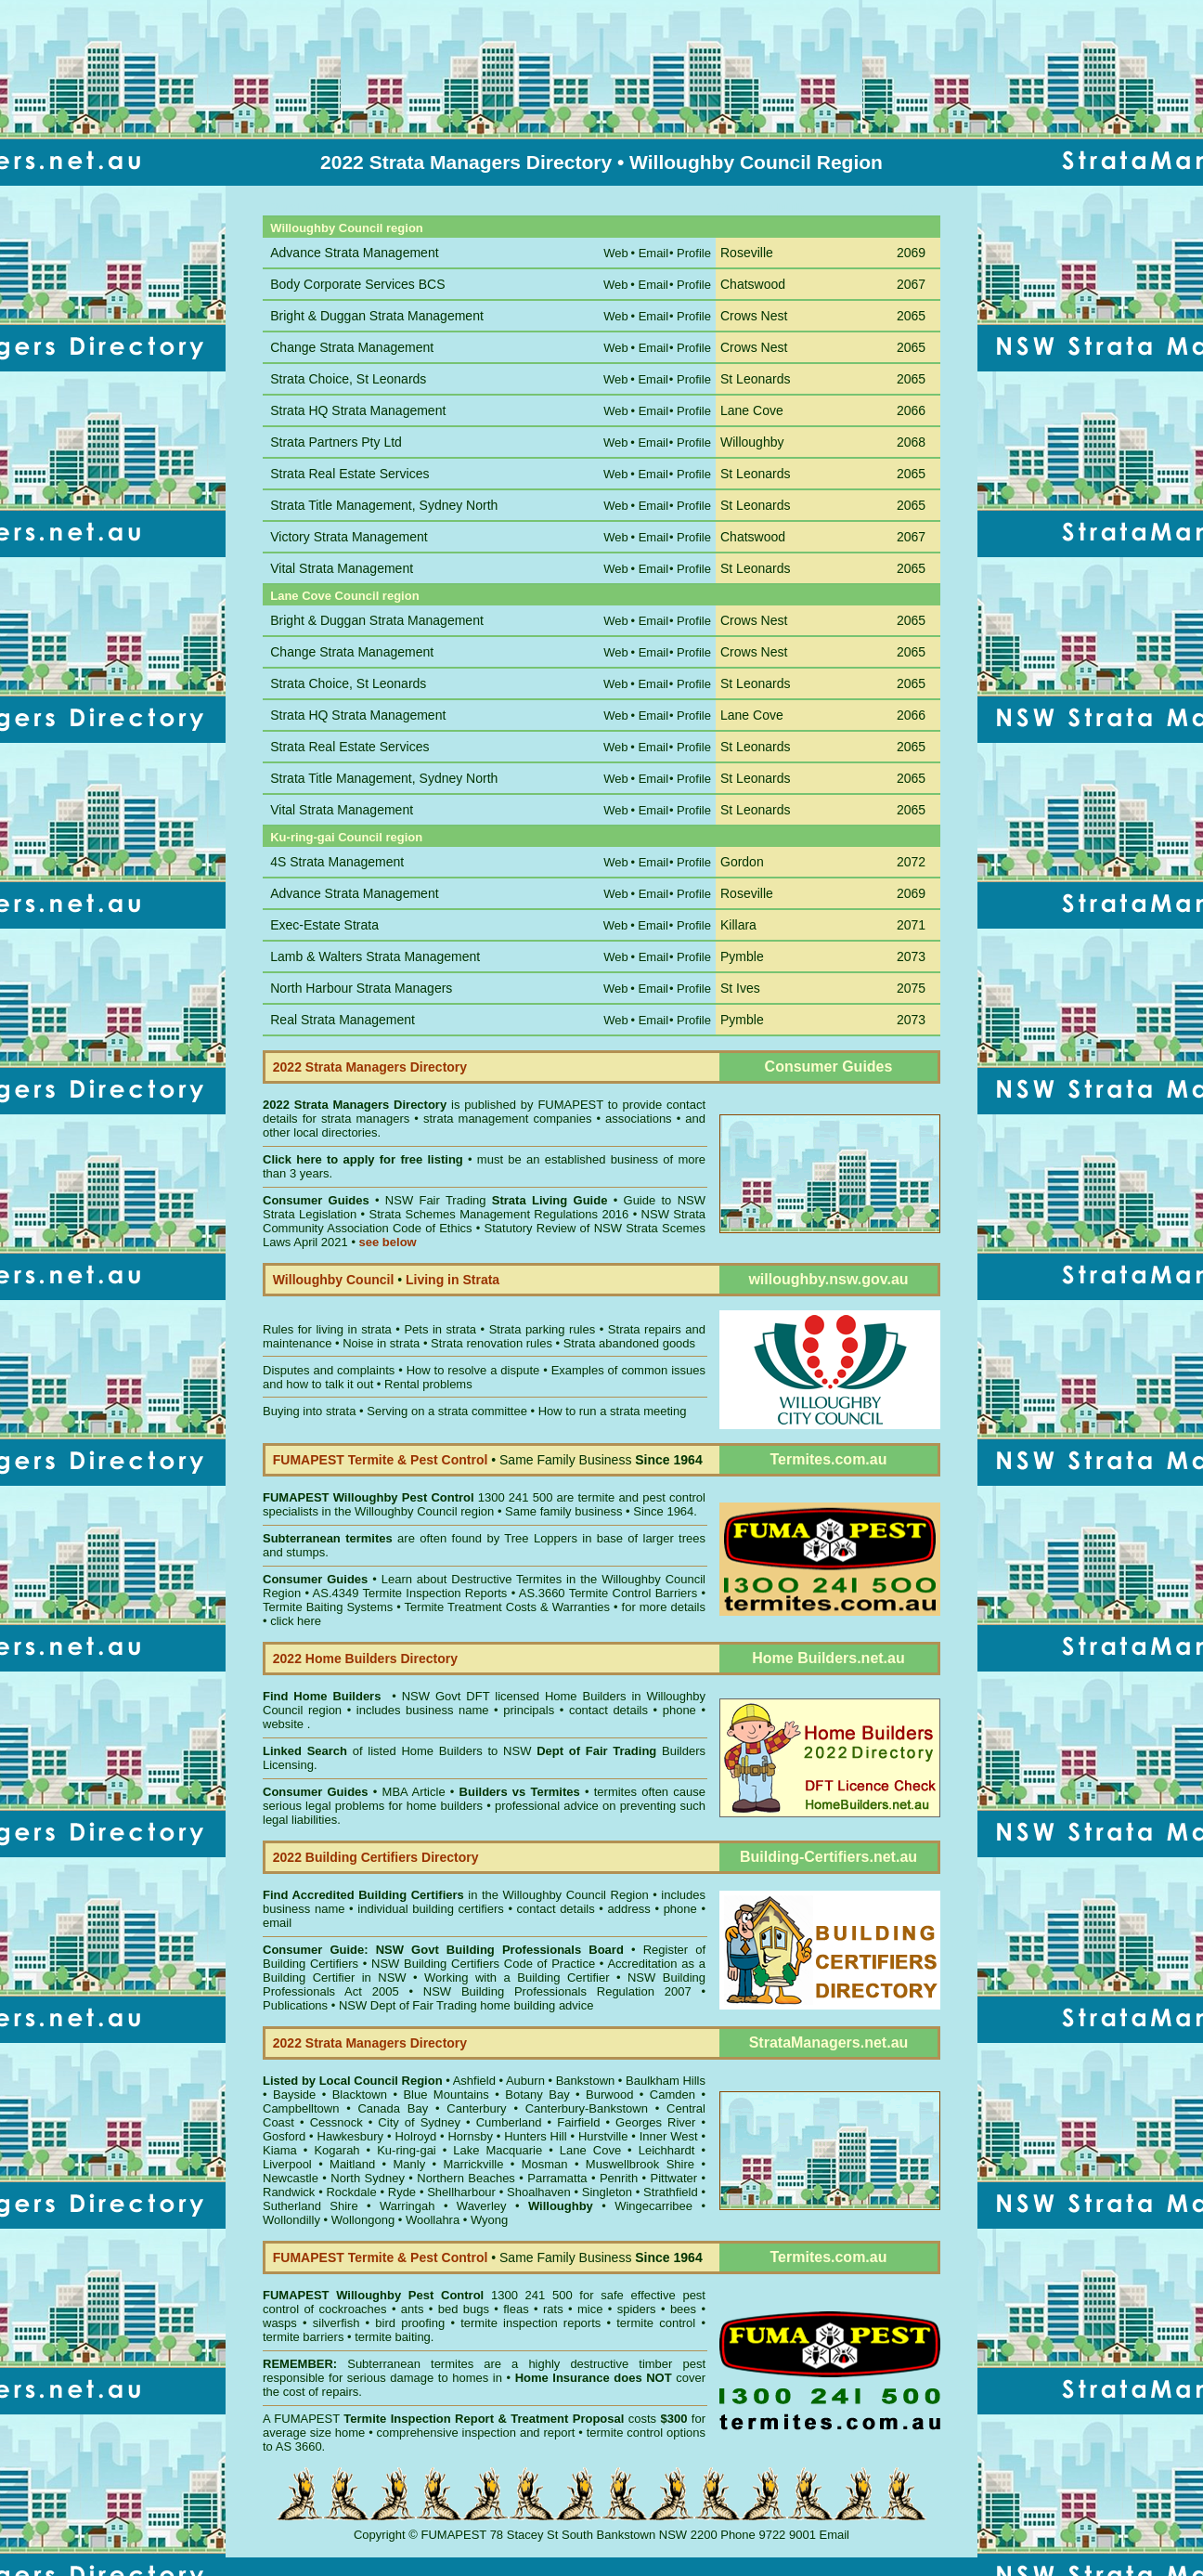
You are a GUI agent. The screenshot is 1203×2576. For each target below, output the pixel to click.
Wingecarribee (653, 2206)
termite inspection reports (530, 2323)
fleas (515, 2309)
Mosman (545, 2164)
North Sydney (367, 2178)
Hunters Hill (535, 2136)
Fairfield (578, 2122)
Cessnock (336, 2122)
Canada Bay (392, 2108)
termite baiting (393, 2337)
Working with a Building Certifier (516, 1977)
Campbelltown (301, 2108)
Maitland (352, 2164)
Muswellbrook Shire (640, 2164)
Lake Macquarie (497, 2150)
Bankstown (585, 2081)
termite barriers (303, 2337)
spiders (636, 2309)
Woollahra (432, 2220)
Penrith (619, 2178)
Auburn (525, 2081)
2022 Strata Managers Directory (357, 1105)
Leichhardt (667, 2150)
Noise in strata (381, 1343)
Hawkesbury (350, 2136)
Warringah (407, 2206)
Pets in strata (440, 1329)
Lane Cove (590, 2150)
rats (553, 2309)
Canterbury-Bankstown (586, 2108)
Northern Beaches (466, 2178)
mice (589, 2309)
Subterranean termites (410, 2364)
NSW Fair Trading (494, 1200)
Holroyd (415, 2136)
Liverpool (287, 2164)
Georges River (655, 2122)
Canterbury (476, 2108)
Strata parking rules (542, 1329)
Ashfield (474, 2081)
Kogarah (336, 2150)
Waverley (482, 2206)
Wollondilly (291, 2220)
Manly (409, 2164)
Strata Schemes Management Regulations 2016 (499, 1214)
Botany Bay (537, 2094)
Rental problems (428, 1384)
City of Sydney (419, 2122)
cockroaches (353, 2309)
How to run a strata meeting (612, 1411)
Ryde (402, 2192)
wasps (280, 2323)
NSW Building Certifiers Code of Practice (485, 1964)
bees (683, 2309)
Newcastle (290, 2178)
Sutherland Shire (310, 2206)
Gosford (284, 2136)
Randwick (289, 2192)
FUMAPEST (570, 1105)
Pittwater (674, 2178)
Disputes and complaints (329, 1370)
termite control (655, 2323)
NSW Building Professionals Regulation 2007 (557, 1991)
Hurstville (602, 2136)
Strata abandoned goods (629, 1343)
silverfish (336, 2323)
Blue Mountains (445, 2094)
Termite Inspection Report (418, 2419)
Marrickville (473, 2164)
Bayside (294, 2094)
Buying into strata (309, 1411)
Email (835, 2535)
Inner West (669, 2136)
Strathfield (670, 2192)
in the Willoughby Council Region (456, 1895)
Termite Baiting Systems (328, 1607)
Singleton (607, 2192)
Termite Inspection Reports (434, 1593)
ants (412, 2309)
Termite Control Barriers (633, 1593)
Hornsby (469, 2136)
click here (295, 1621)
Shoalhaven (539, 2192)
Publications (295, 2005)
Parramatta (557, 2178)
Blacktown (359, 2094)
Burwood (609, 2094)
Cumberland (509, 2122)
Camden (672, 2094)
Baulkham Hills (665, 2081)
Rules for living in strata (327, 1329)
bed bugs (463, 2309)
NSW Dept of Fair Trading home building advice (466, 2005)
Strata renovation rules (491, 1343)
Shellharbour (461, 2192)
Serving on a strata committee (447, 1411)
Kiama (280, 2150)
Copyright (380, 2535)
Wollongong (363, 2220)
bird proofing (410, 2323)
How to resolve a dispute (473, 1370)
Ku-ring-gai (406, 2150)
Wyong (489, 2220)
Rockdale (351, 2192)
